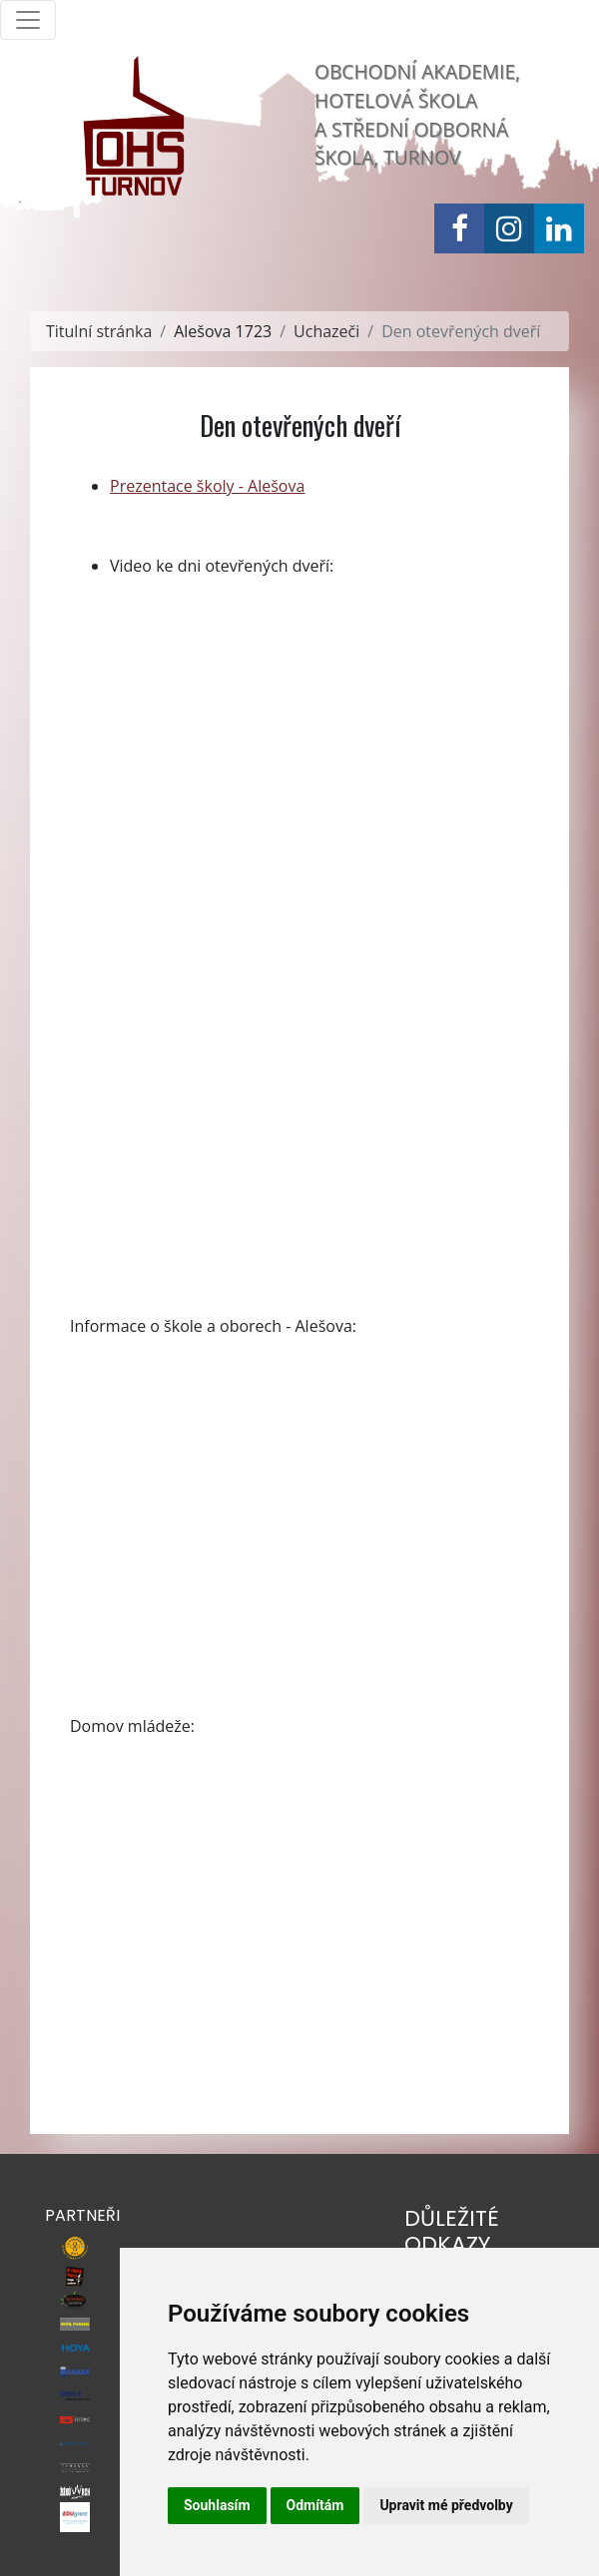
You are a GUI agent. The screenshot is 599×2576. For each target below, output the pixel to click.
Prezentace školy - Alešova (207, 486)
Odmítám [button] (315, 2505)
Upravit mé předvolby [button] (445, 2505)
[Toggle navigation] (28, 20)
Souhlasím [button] (217, 2505)
